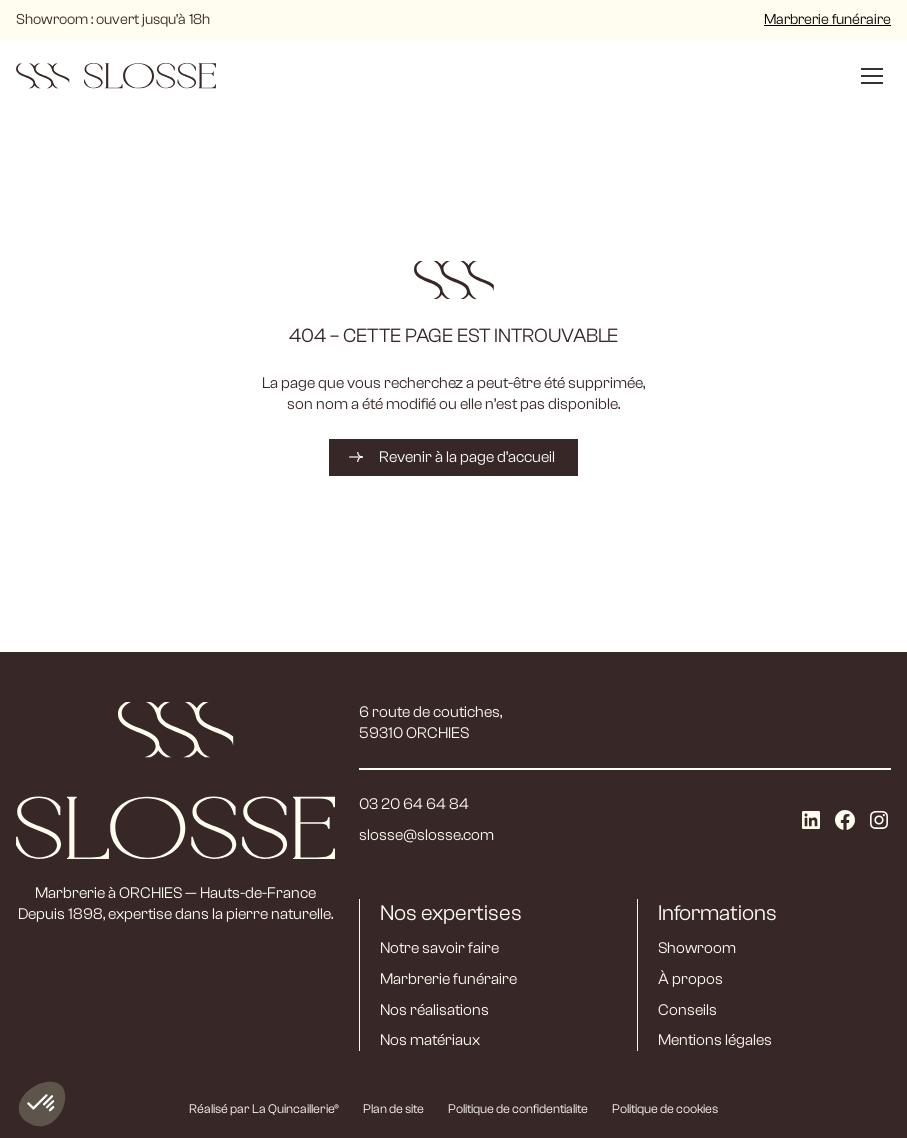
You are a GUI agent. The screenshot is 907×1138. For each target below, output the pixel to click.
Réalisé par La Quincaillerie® (264, 1108)
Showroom (697, 948)
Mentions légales (715, 1040)
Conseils (687, 1010)
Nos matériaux (430, 1040)
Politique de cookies (665, 1108)
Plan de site (393, 1108)
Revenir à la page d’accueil (467, 457)
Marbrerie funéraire (827, 19)
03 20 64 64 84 (414, 804)
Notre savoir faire (439, 948)
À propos (690, 979)
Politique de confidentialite (518, 1108)
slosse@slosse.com (426, 835)
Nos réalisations (434, 1010)
